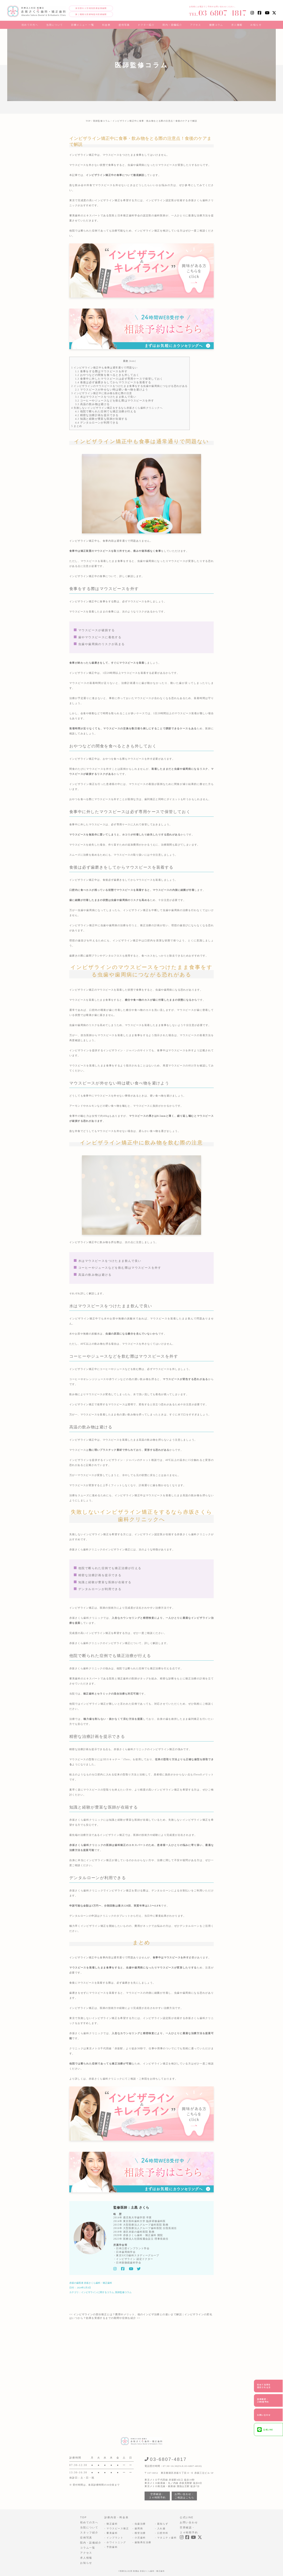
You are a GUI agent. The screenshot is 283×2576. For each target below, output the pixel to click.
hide (132, 361)
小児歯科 (140, 2537)
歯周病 (139, 2528)
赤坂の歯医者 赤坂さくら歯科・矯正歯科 (90, 2283)
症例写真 (124, 25)
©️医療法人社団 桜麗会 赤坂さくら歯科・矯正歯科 (141, 2571)
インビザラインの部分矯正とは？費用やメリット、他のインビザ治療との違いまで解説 (125, 2314)
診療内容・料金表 (116, 2517)
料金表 (106, 25)
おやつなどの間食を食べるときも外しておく (107, 375)
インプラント (114, 2537)
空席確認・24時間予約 (263, 2400)
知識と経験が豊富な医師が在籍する (101, 418)
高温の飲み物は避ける (92, 404)
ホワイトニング (116, 2542)
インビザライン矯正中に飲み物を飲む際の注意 (101, 393)
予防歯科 (111, 2547)
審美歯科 (111, 2533)
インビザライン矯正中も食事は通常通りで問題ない (104, 367)
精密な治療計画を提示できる (97, 415)
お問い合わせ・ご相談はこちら (184, 2496)
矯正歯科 (111, 2524)
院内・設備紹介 (172, 25)
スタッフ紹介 (89, 2532)
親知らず (162, 2524)
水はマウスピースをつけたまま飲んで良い (105, 396)
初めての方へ (29, 25)
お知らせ (255, 25)
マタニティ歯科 (167, 2537)
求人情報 (236, 25)
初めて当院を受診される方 (264, 2386)
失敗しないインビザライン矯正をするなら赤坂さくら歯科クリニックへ (117, 408)
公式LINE (186, 2517)
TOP (88, 121)
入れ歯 (161, 2528)
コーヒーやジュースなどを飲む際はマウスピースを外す (114, 400)
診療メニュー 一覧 (82, 25)
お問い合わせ (189, 2522)
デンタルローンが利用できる (97, 422)
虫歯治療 (140, 2524)
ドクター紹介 (146, 25)
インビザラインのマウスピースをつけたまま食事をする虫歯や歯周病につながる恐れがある (129, 386)
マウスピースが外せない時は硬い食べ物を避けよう (111, 389)
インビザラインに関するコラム (97, 2292)
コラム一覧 (87, 2547)
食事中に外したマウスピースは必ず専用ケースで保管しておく (119, 378)
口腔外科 (162, 2533)
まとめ (76, 426)
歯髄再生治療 (143, 2542)
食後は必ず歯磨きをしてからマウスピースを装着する (113, 382)
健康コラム (216, 25)
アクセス (195, 25)
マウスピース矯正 (117, 2528)
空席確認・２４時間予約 (157, 2496)
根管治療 (140, 2533)
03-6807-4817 (222, 13)
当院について (54, 25)
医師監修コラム (101, 121)
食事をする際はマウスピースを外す (101, 371)
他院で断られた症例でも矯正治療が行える (105, 411)
